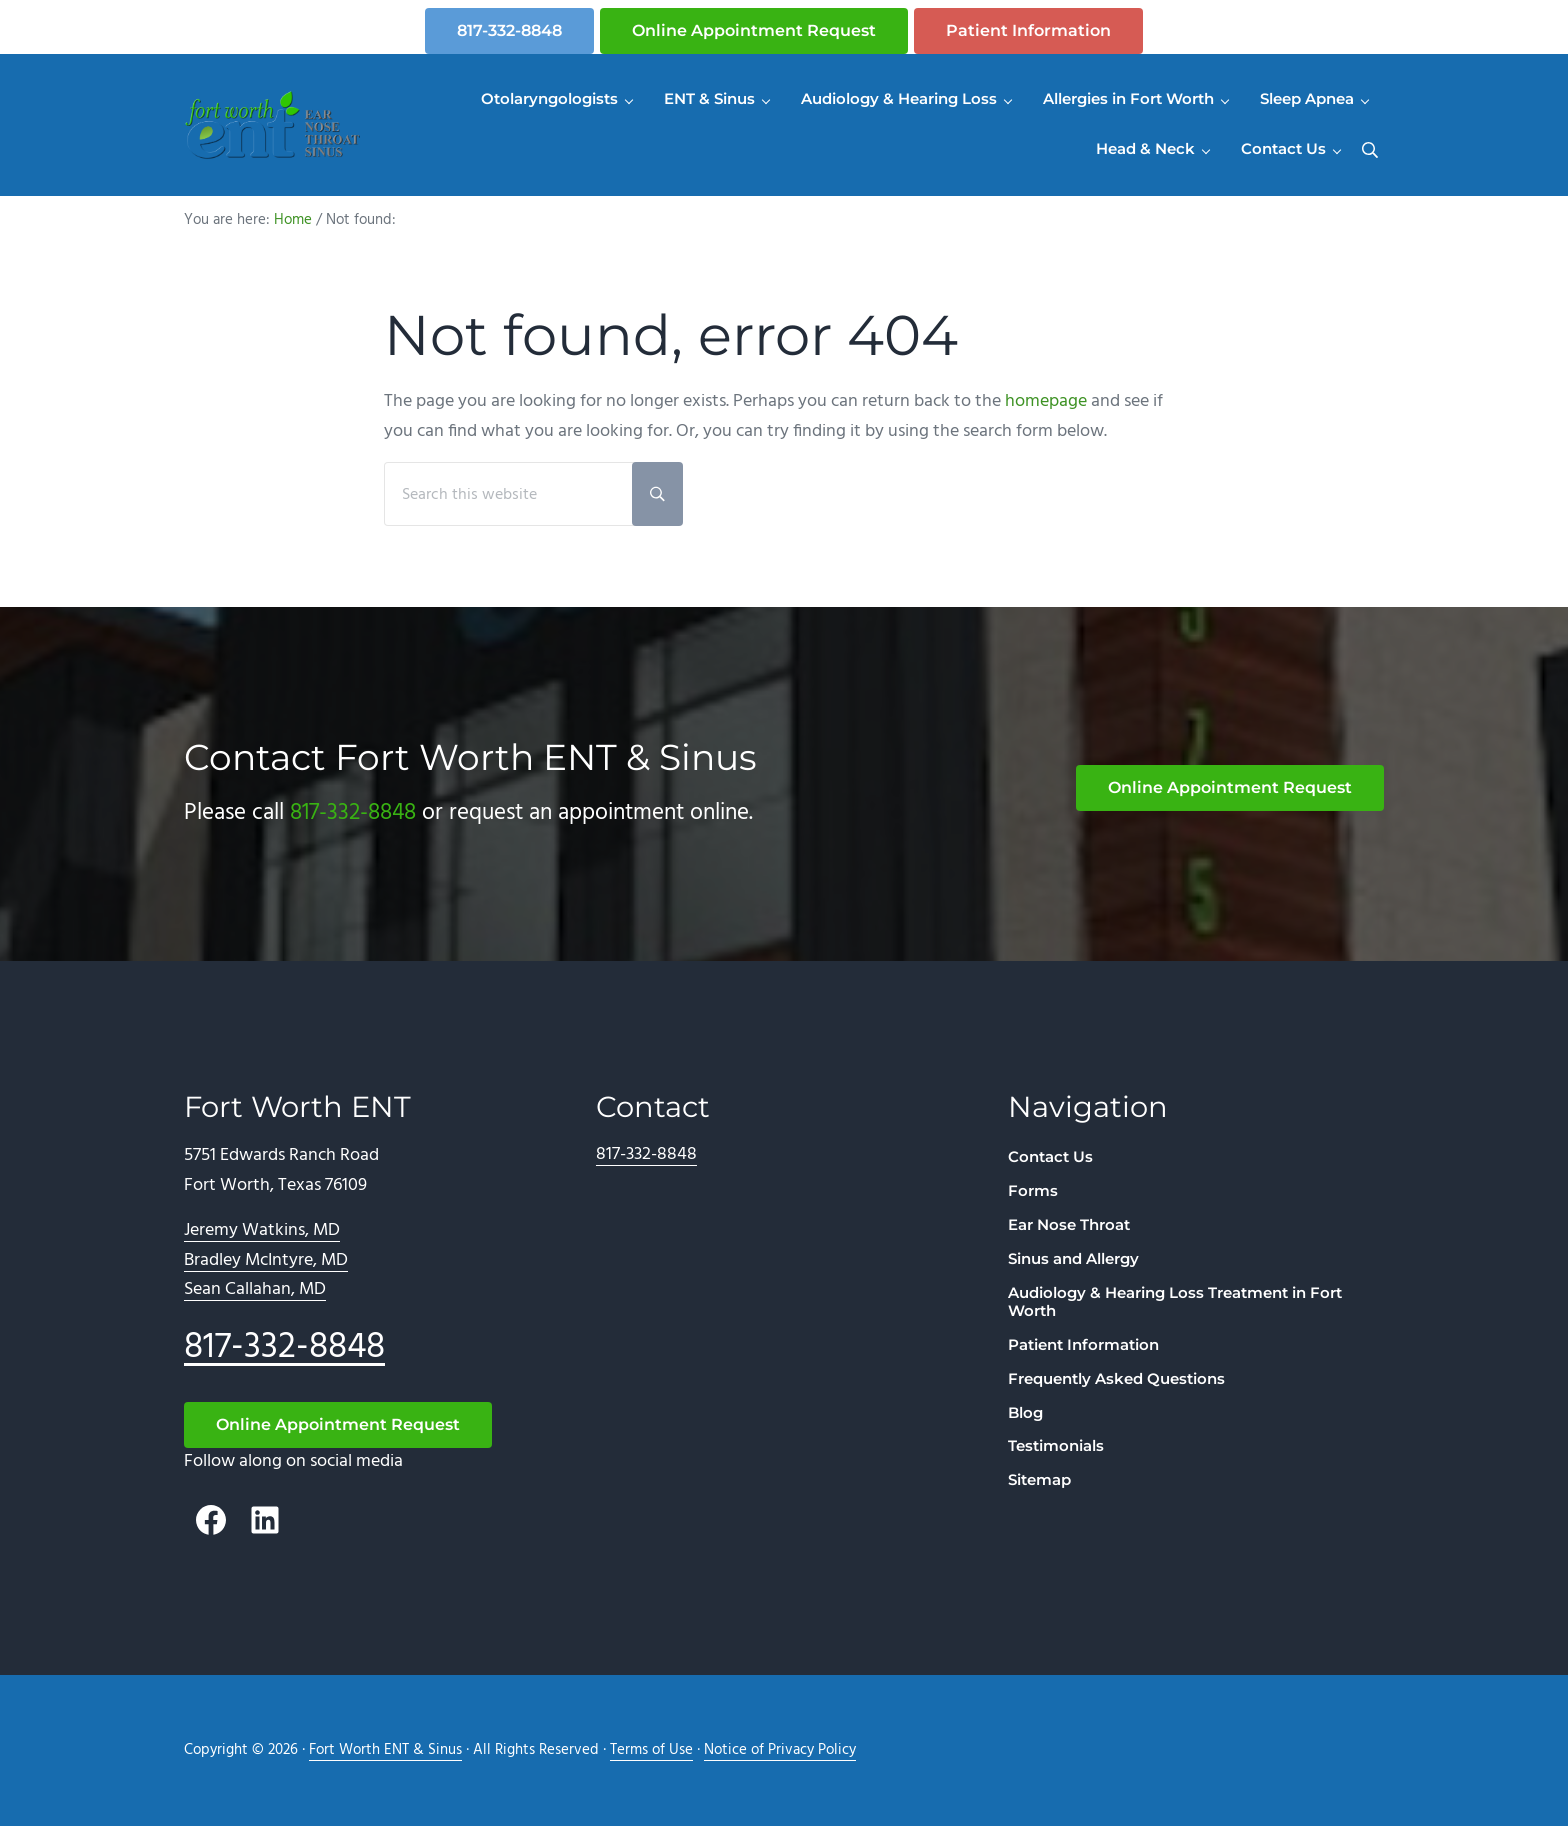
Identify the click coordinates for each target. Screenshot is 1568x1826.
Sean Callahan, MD (255, 1289)
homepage (1046, 401)
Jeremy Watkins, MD (262, 1230)
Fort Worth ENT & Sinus (385, 1750)
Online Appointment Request (754, 30)
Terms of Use (651, 1750)
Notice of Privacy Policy (780, 1750)
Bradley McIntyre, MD (266, 1260)
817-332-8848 (509, 30)
